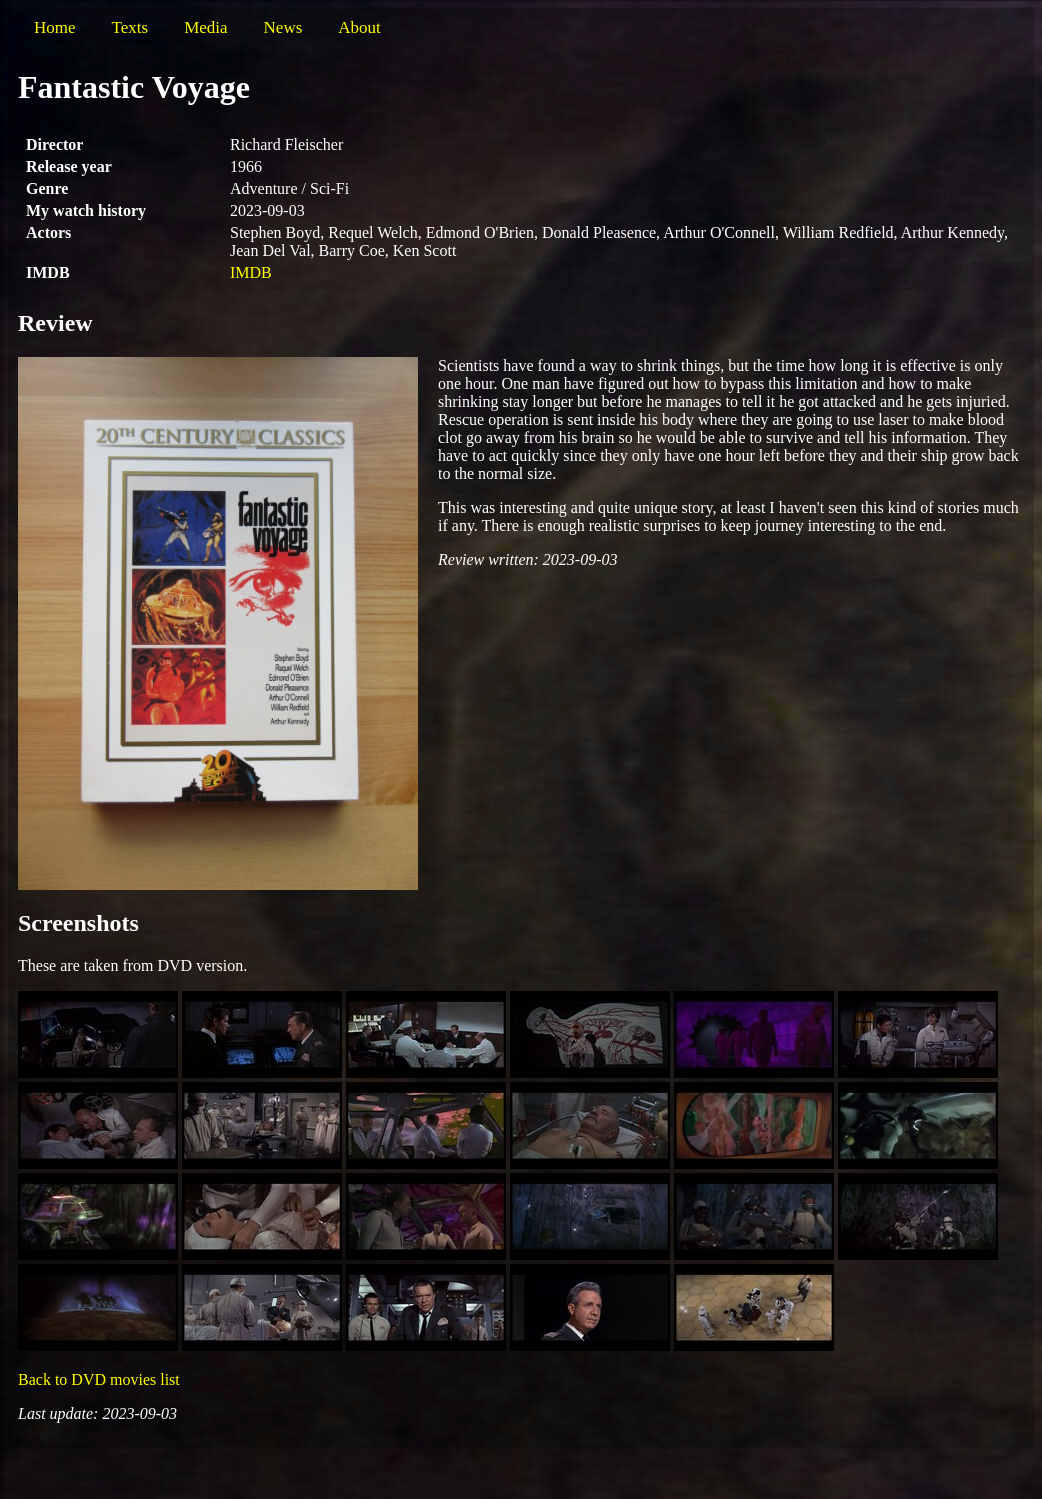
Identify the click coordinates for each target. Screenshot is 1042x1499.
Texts (130, 27)
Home (55, 27)
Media (205, 27)
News (283, 27)
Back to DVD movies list (99, 1379)
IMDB (251, 272)
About (359, 27)
